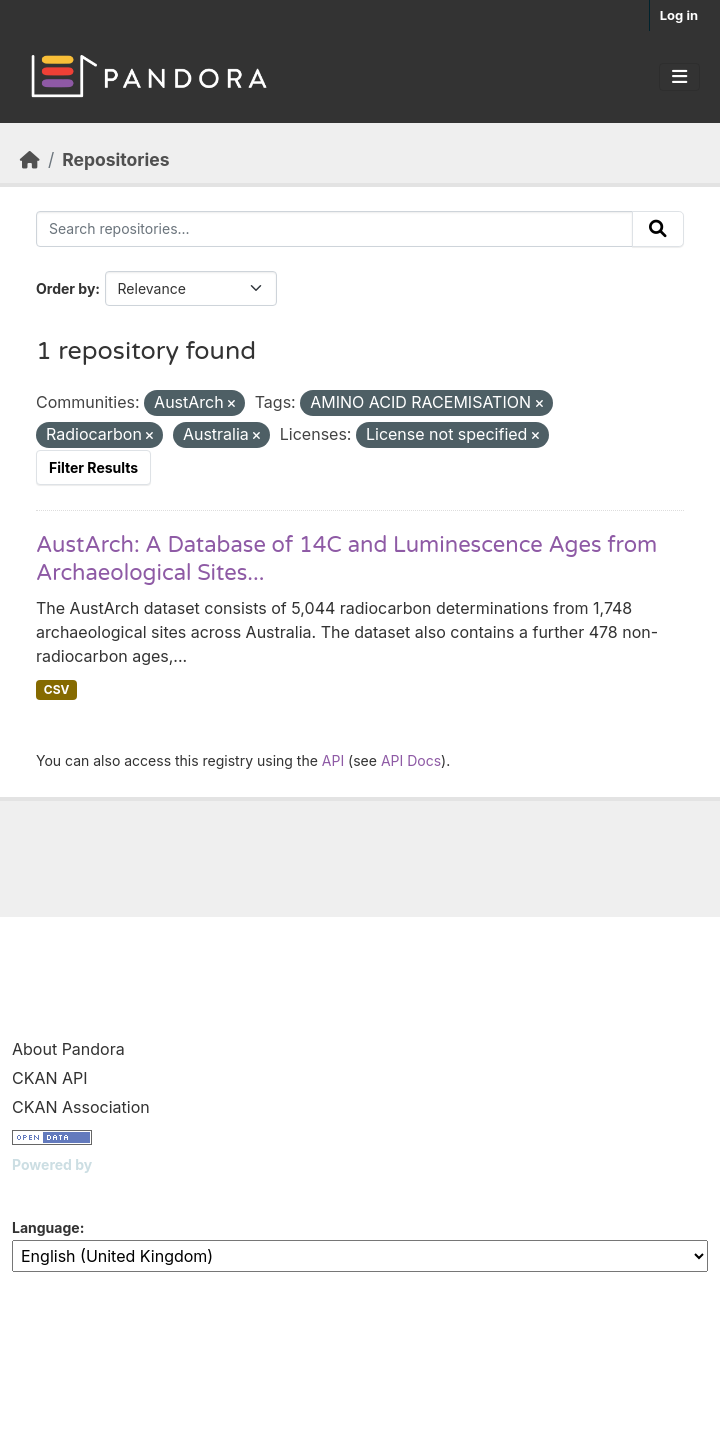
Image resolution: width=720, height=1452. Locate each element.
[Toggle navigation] (679, 77)
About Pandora (68, 1049)
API (333, 760)
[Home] (30, 159)
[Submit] (658, 229)
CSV (57, 689)
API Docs (411, 760)
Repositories (115, 159)
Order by (65, 288)
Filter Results (93, 467)
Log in (679, 15)
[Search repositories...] (334, 229)
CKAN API (50, 1078)
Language (46, 1227)
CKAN (46, 1189)
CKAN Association (81, 1107)
